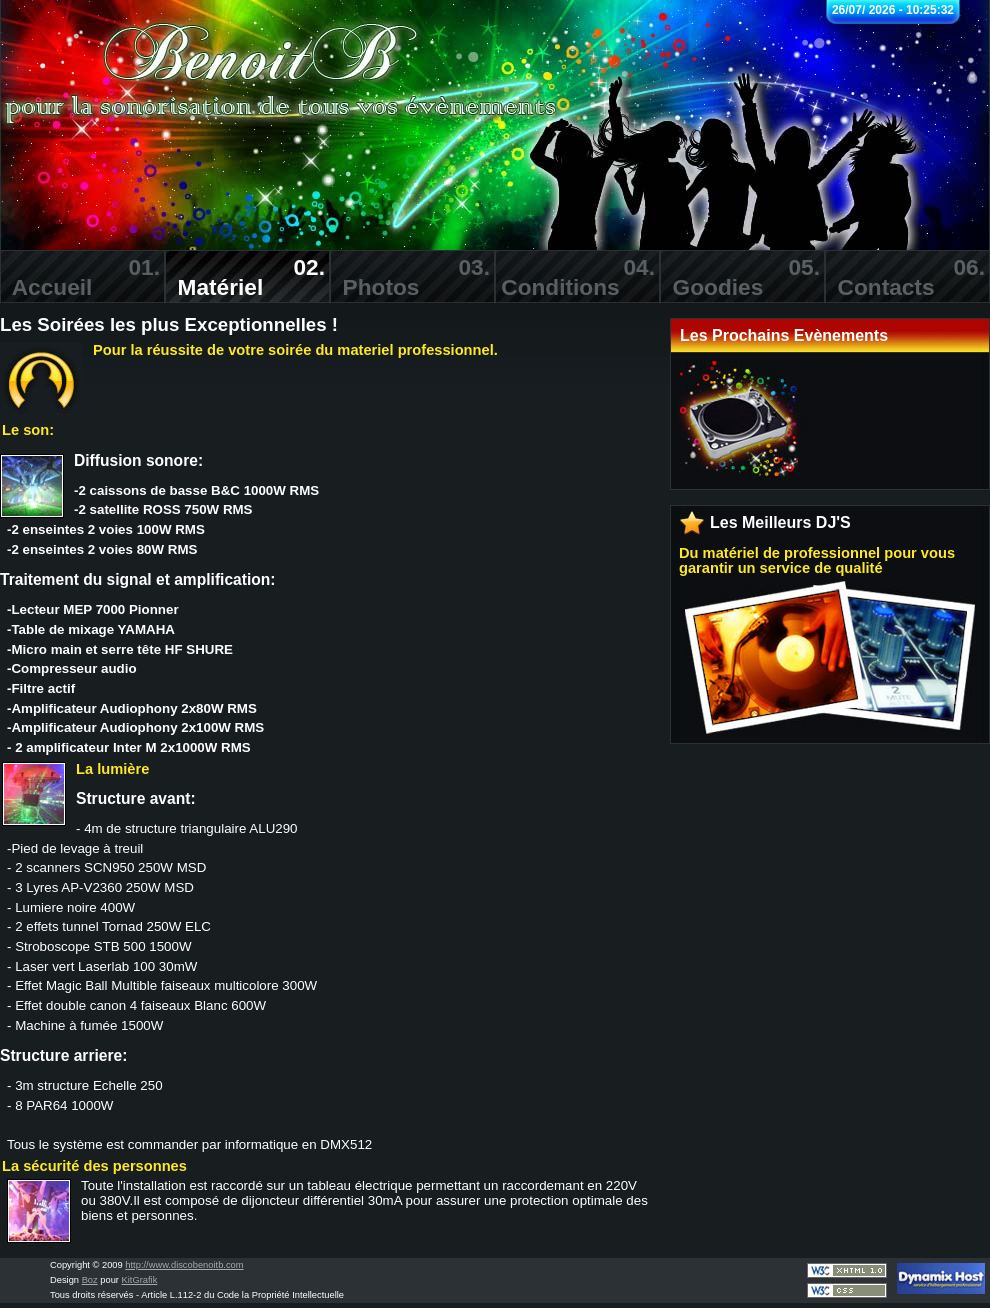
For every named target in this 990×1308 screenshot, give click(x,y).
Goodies (740, 277)
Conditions (575, 277)
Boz (90, 1280)
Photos (410, 277)
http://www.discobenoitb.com (184, 1265)
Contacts (905, 277)
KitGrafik (140, 1280)
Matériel (245, 277)
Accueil (80, 277)
